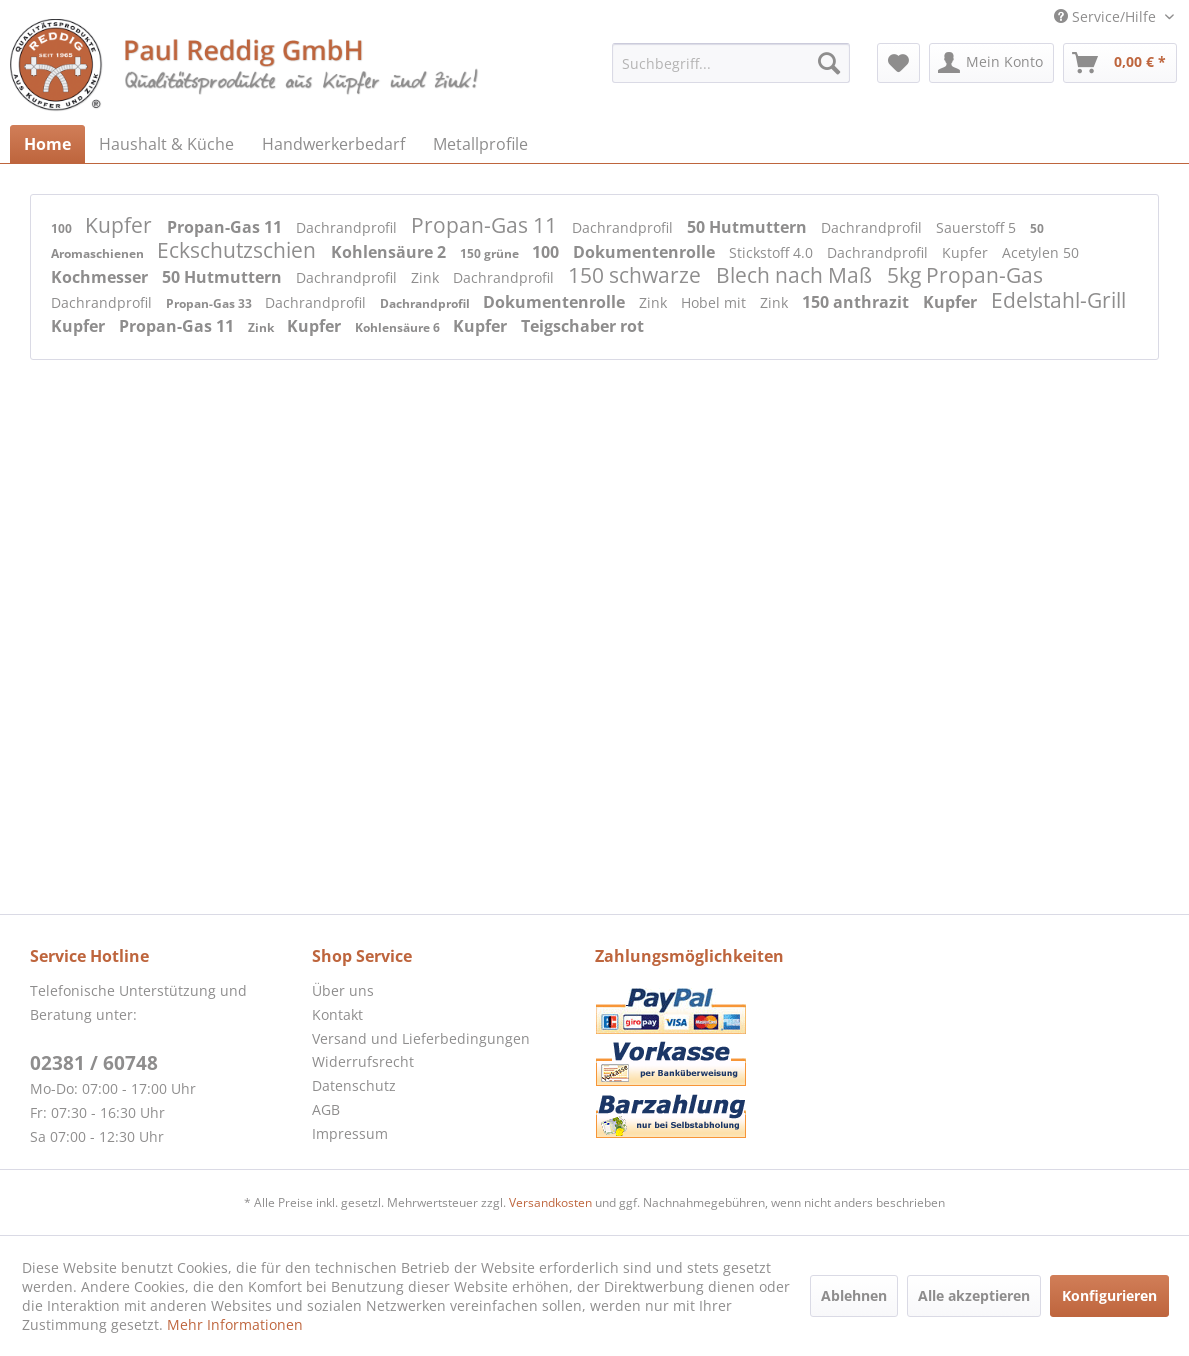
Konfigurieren (1109, 1295)
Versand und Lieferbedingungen (421, 1038)
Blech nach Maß (796, 275)
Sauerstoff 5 (978, 227)
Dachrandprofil (348, 227)
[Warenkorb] (1120, 63)
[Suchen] (829, 63)
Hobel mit (715, 302)
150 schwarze (637, 275)
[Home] (47, 144)
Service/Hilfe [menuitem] (1107, 16)
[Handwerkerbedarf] (333, 144)
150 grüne (491, 253)
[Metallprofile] (480, 144)
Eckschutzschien (239, 250)
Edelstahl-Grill (1058, 300)
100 (63, 228)
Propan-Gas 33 (210, 303)
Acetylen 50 (1040, 252)
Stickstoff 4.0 (773, 252)
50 (1037, 228)
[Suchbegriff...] (731, 63)
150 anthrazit (857, 302)
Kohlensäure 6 (399, 327)
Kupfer (121, 225)
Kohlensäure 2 (390, 252)
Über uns (343, 990)
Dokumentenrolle (646, 252)
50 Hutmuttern (749, 227)
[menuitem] (731, 63)
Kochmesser (101, 277)
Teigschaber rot (582, 326)
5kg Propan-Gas (965, 275)
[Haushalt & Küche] (166, 144)
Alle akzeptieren (974, 1295)
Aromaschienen (99, 253)
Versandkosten (550, 1202)
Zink (427, 277)
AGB (326, 1109)
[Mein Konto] (991, 63)
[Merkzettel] (898, 63)
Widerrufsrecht (363, 1061)
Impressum (350, 1133)
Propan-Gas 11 (226, 227)
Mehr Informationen (235, 1324)
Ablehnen (854, 1295)
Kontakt (337, 1014)
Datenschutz (354, 1085)
